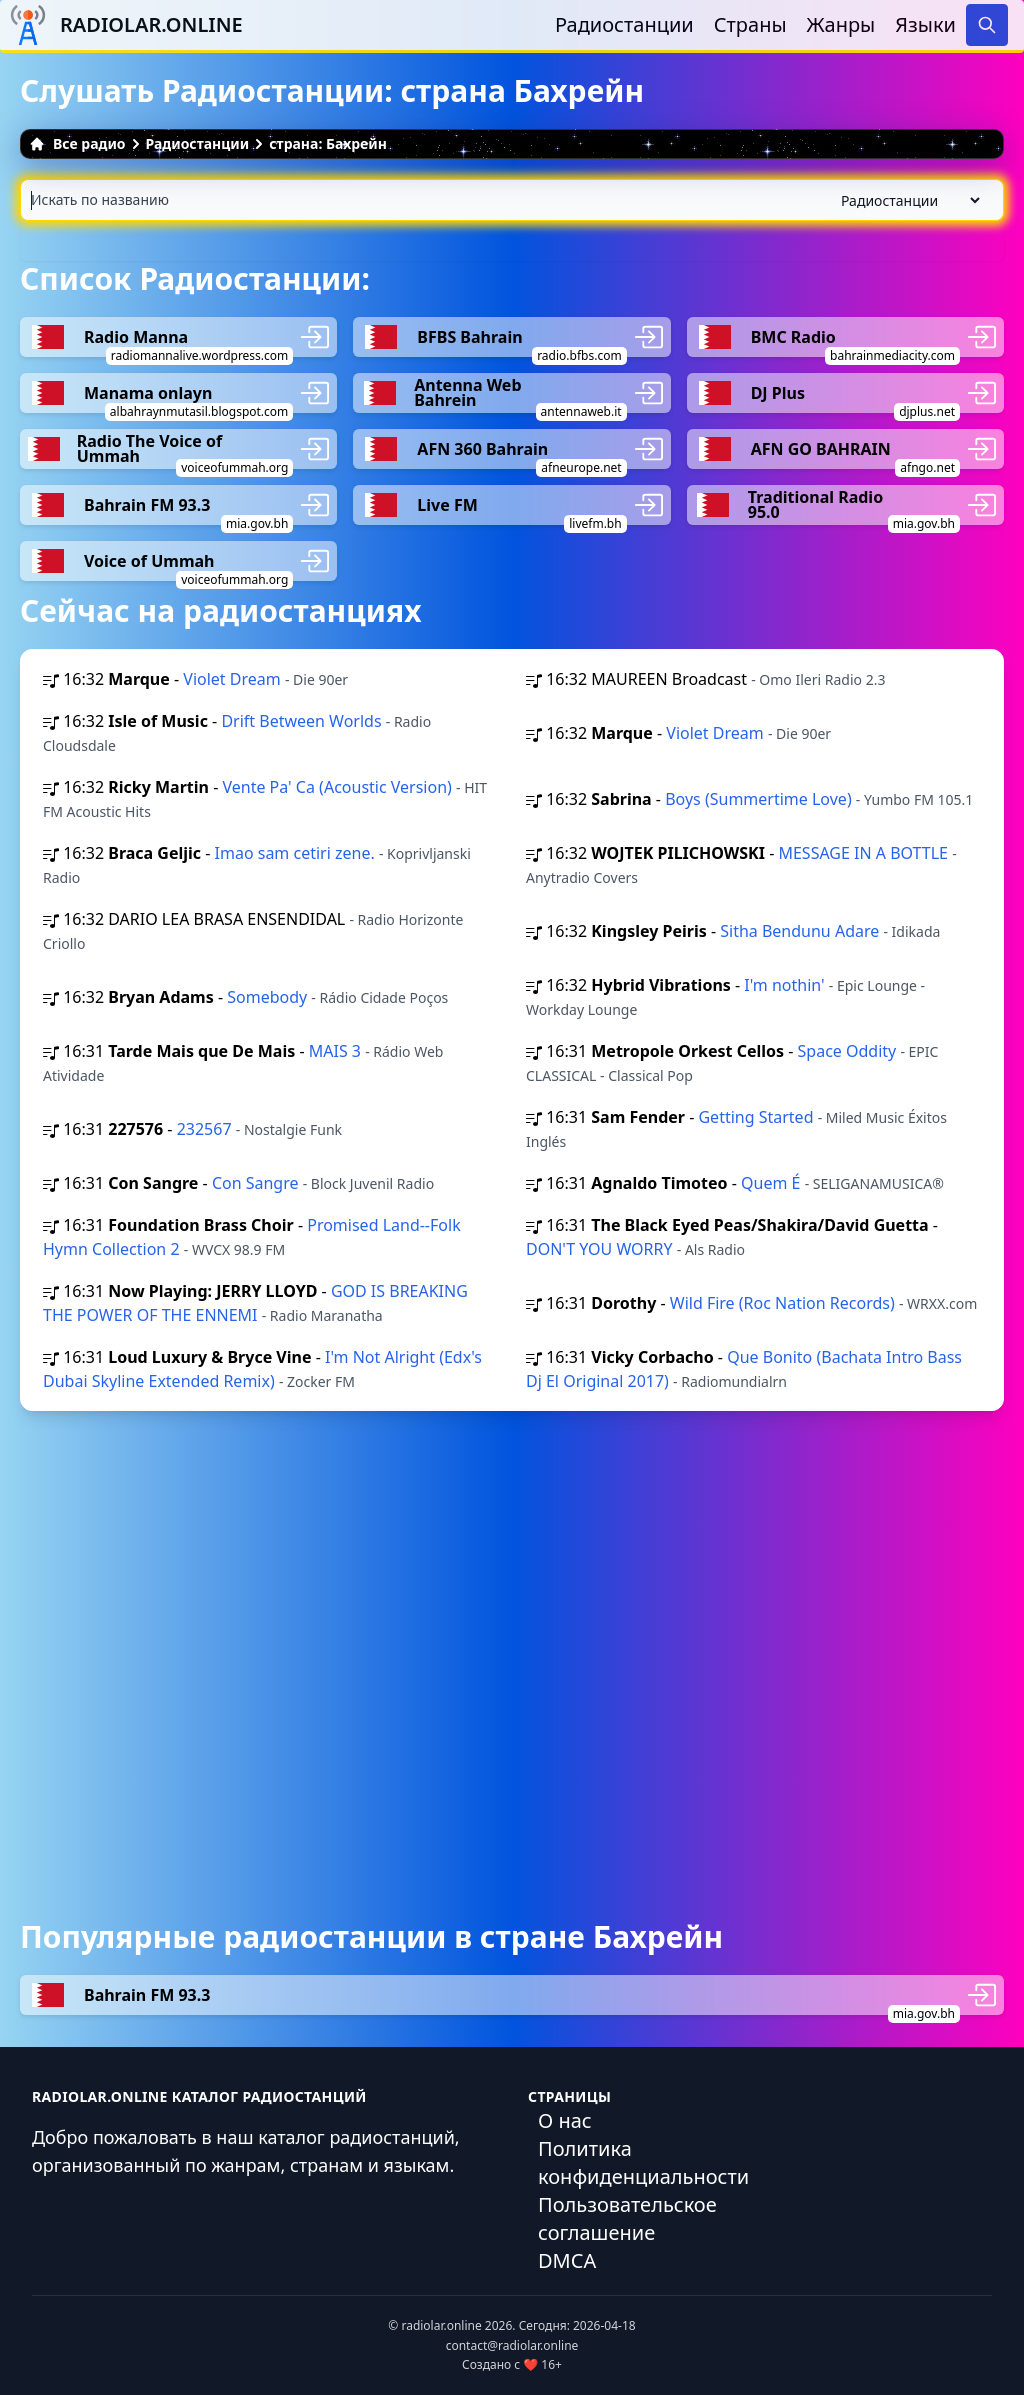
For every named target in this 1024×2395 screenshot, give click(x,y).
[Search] (987, 25)
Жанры (841, 24)
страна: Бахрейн (328, 143)
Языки (925, 24)
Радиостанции (624, 24)
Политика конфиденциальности (643, 2162)
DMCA (567, 2260)
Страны (750, 24)
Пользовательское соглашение (627, 2218)
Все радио (77, 143)
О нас (565, 2120)
